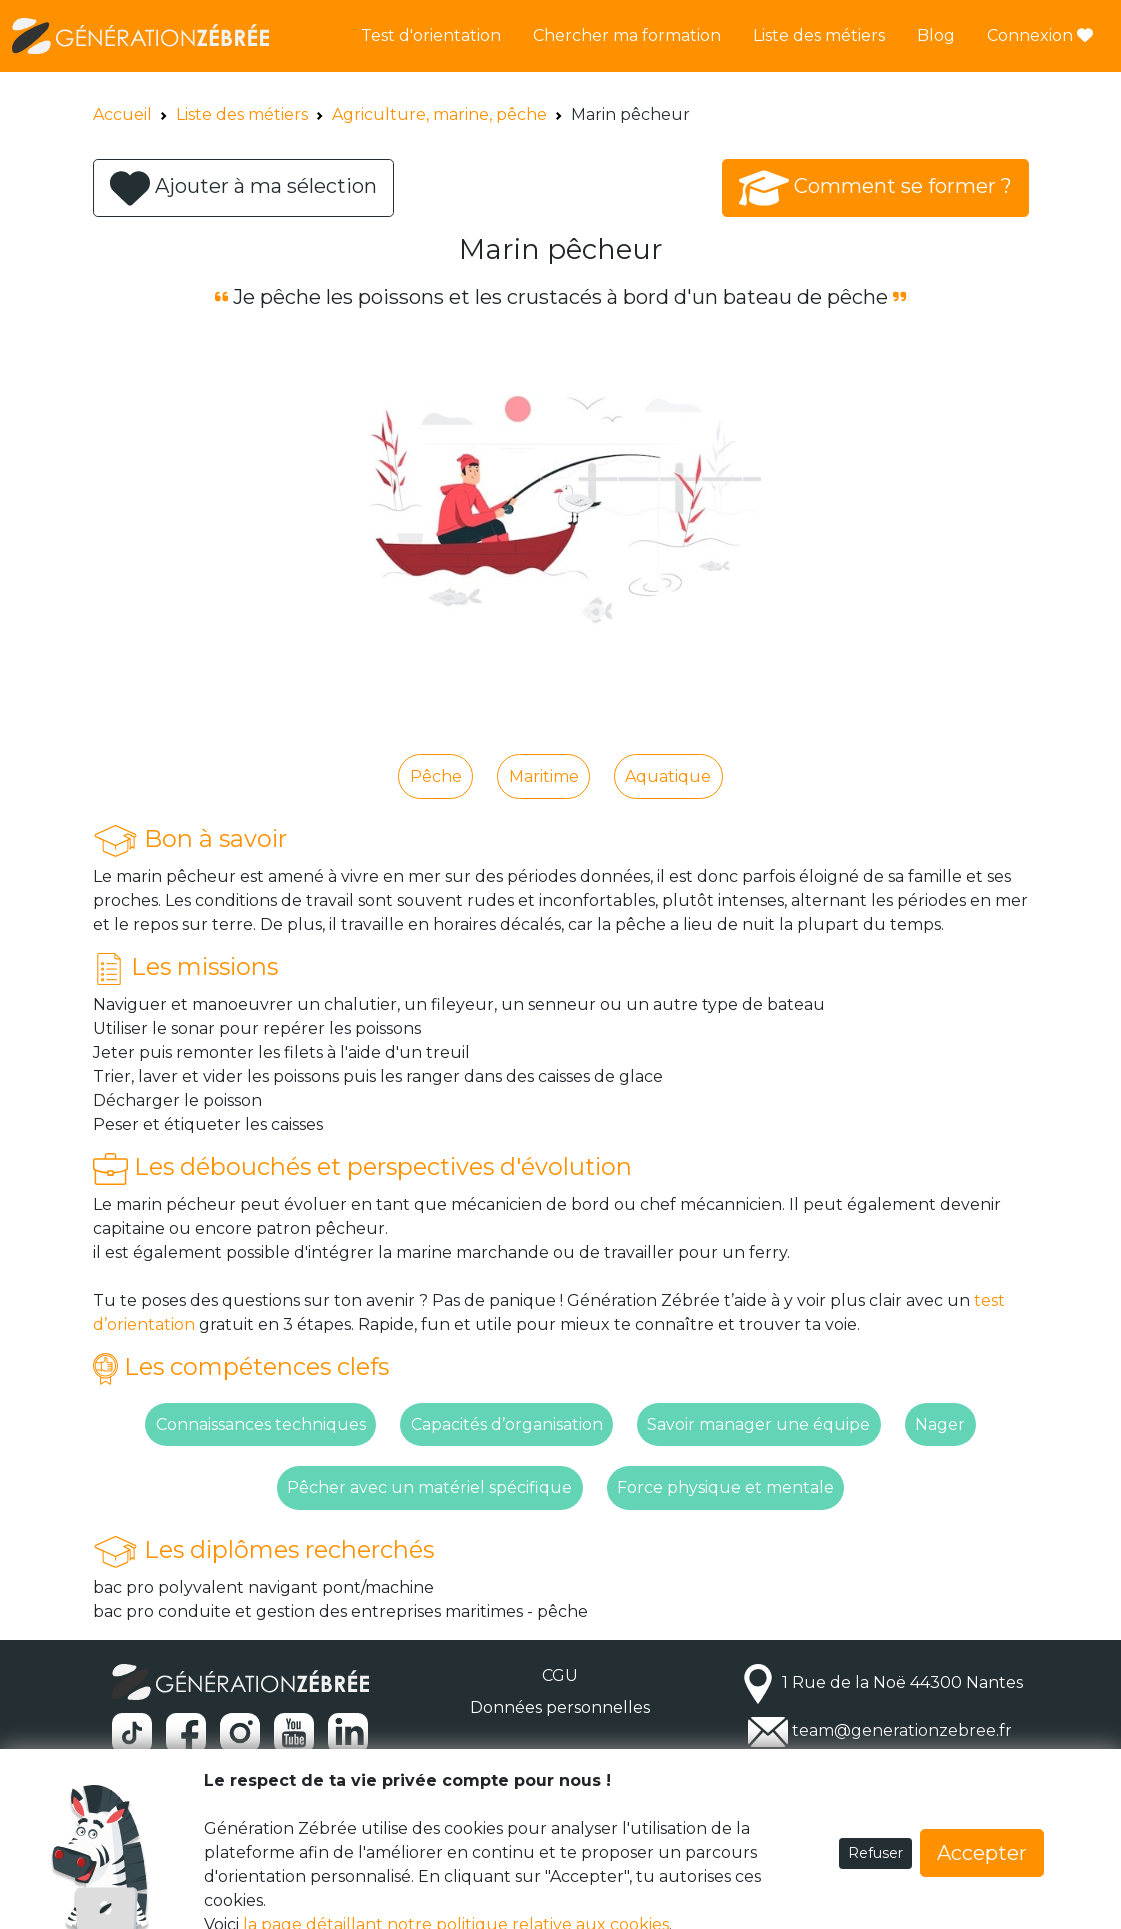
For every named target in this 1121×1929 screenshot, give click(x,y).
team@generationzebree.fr (902, 1730)
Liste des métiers (819, 35)
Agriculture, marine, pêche (439, 114)
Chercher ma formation (627, 35)
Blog (936, 35)
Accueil (122, 114)
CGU (560, 1675)
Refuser (875, 1853)
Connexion (1040, 35)
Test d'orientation (431, 35)
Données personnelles (560, 1707)
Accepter (982, 1853)
